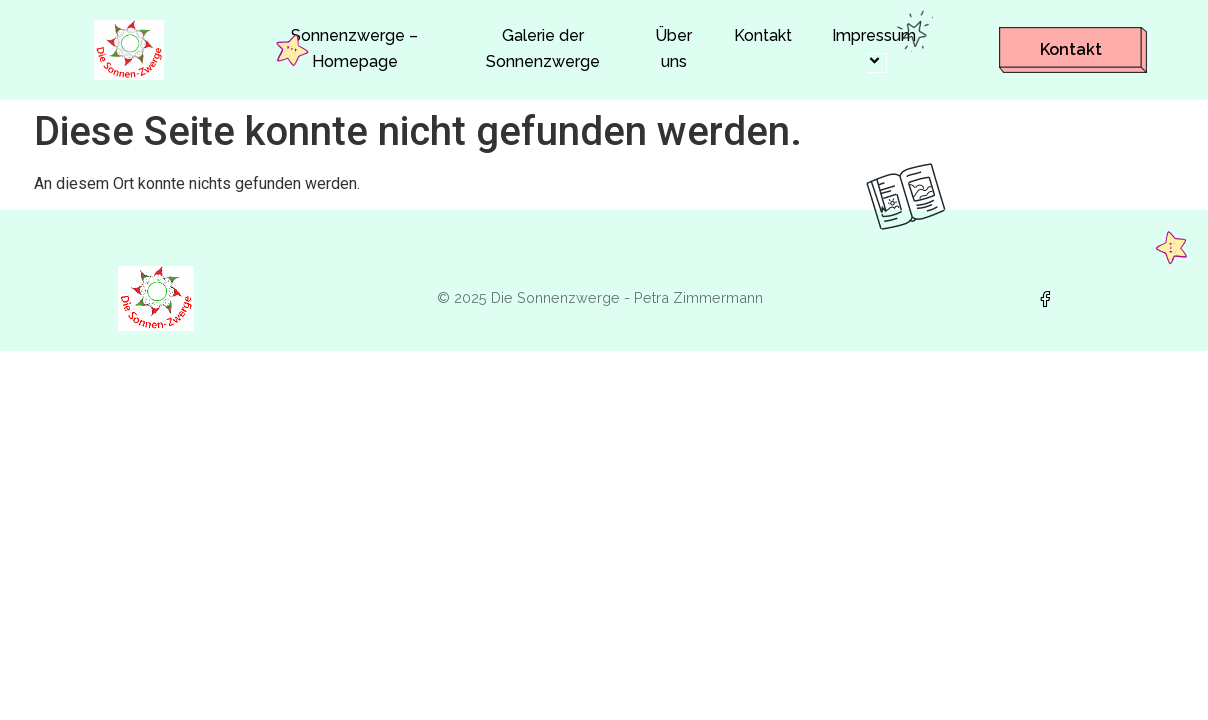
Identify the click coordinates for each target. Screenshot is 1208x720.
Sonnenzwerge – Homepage (354, 48)
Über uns (673, 48)
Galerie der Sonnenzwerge (543, 48)
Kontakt (763, 35)
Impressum (877, 49)
